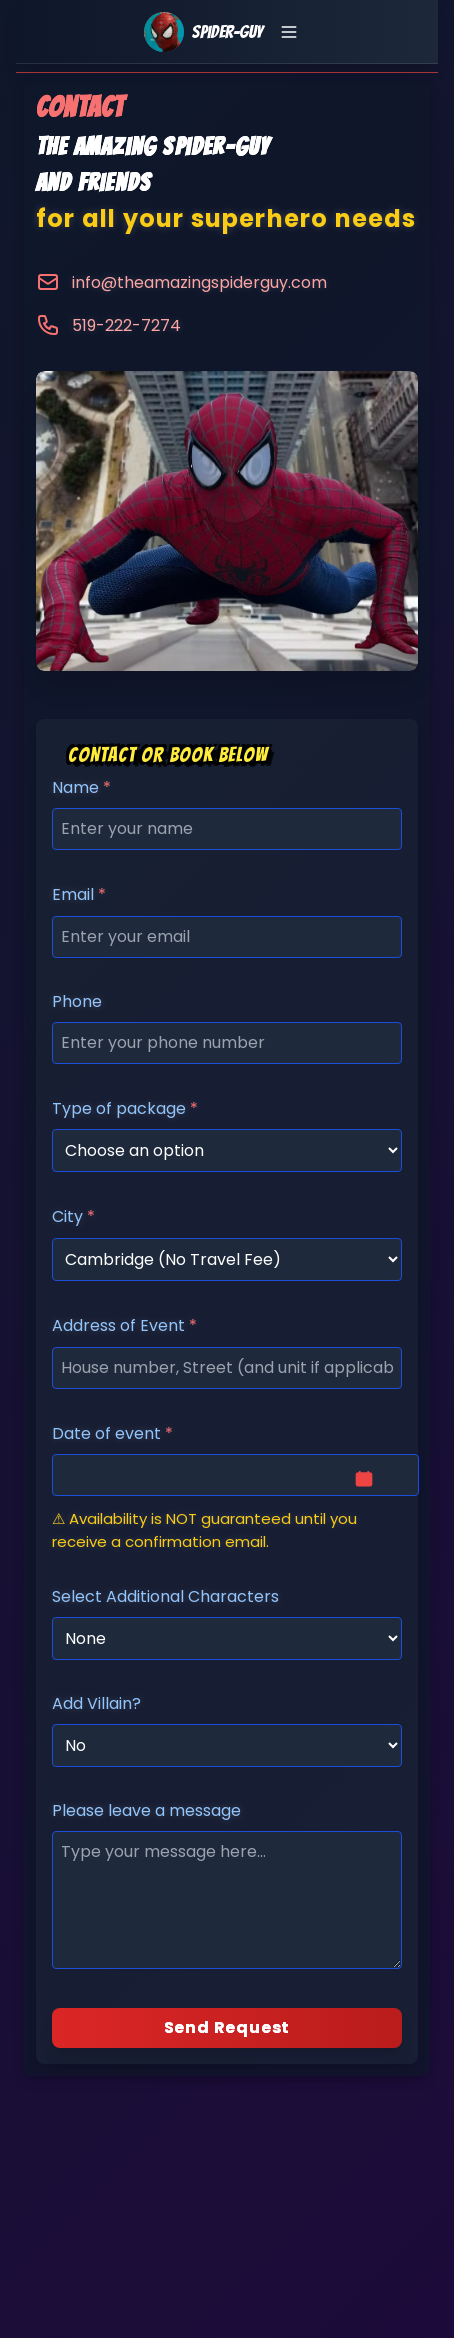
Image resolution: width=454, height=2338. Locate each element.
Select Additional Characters (165, 1596)
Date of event (112, 1433)
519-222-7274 (126, 325)
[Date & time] (235, 1475)
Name (81, 787)
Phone (77, 1001)
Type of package (125, 1108)
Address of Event (124, 1325)
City (73, 1216)
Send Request (227, 2027)
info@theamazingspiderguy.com (199, 282)
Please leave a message (146, 1810)
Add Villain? (96, 1703)
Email (79, 894)
